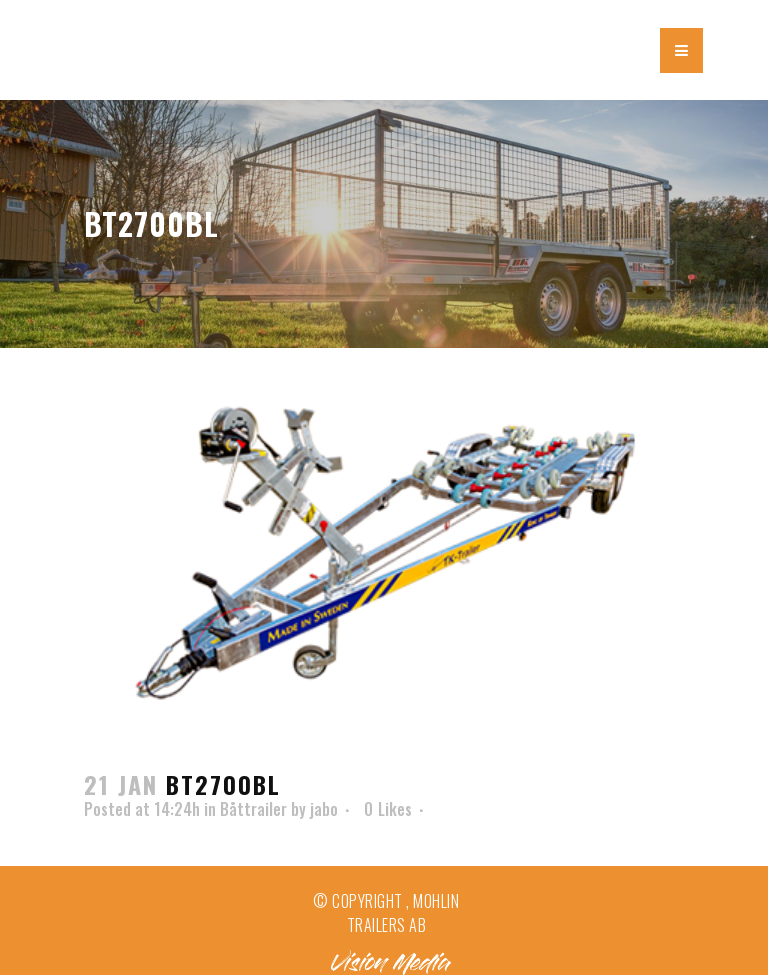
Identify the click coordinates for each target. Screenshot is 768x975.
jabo (324, 809)
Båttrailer (253, 809)
